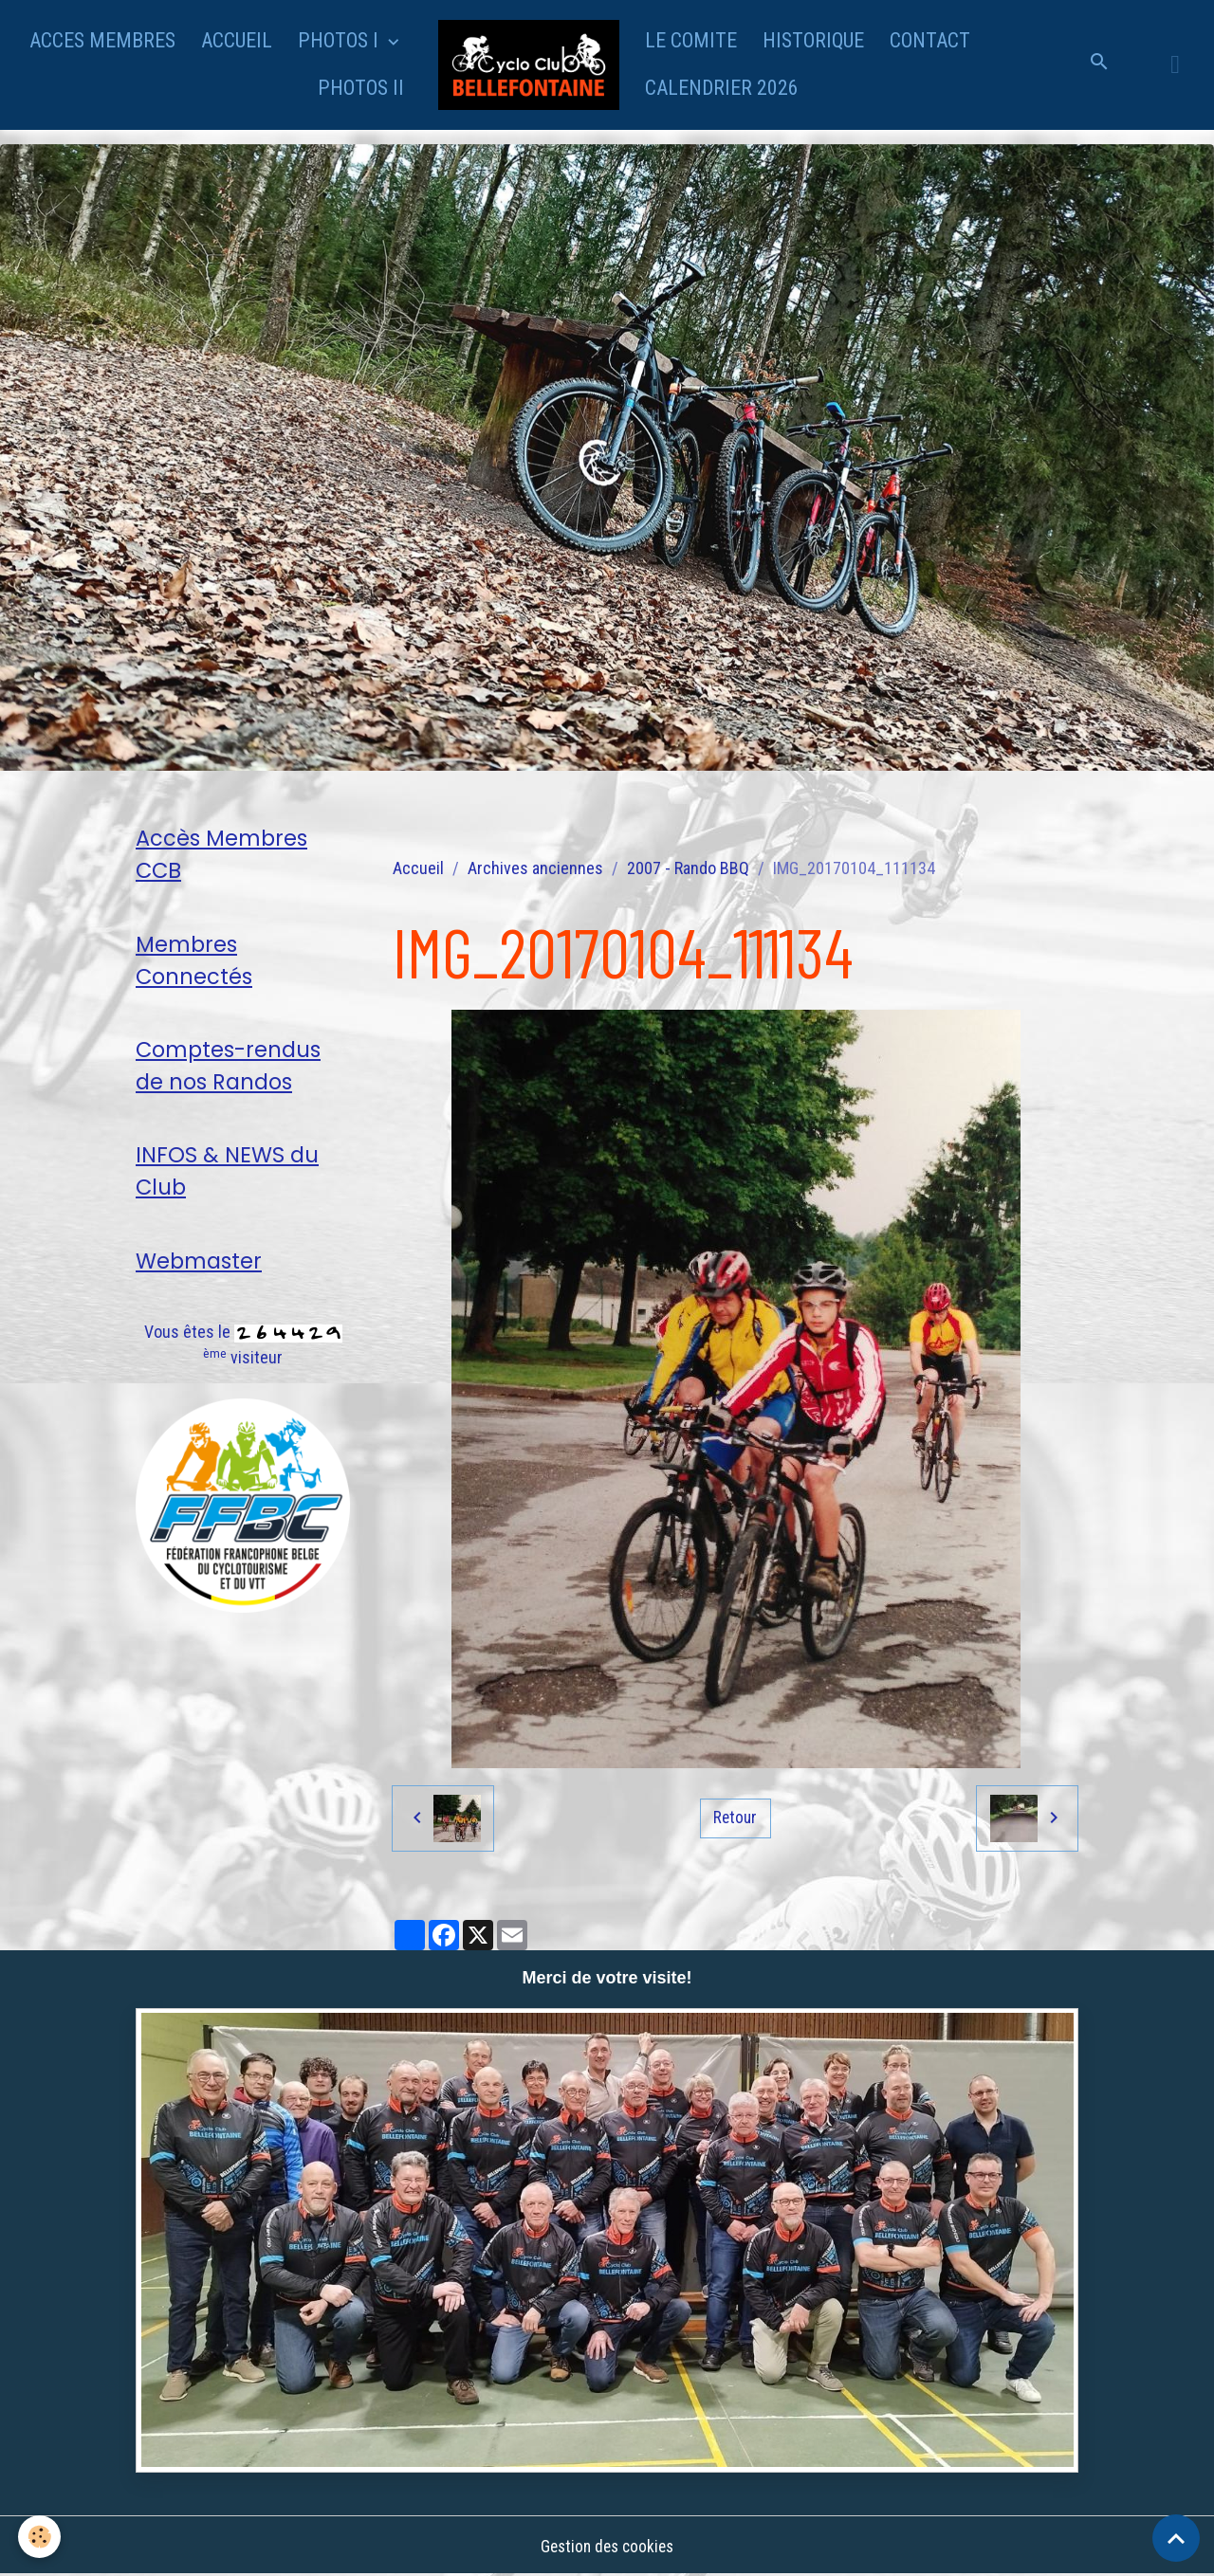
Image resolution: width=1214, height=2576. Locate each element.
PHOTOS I (340, 40)
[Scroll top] (1176, 2538)
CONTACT (930, 40)
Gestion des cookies (607, 2546)
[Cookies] (40, 2536)
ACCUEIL (236, 40)
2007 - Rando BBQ (688, 868)
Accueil (418, 868)
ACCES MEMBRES (102, 40)
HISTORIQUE (813, 40)
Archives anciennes (535, 868)
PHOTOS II (361, 88)
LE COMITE (691, 40)
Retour (735, 1818)
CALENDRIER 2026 (722, 88)
